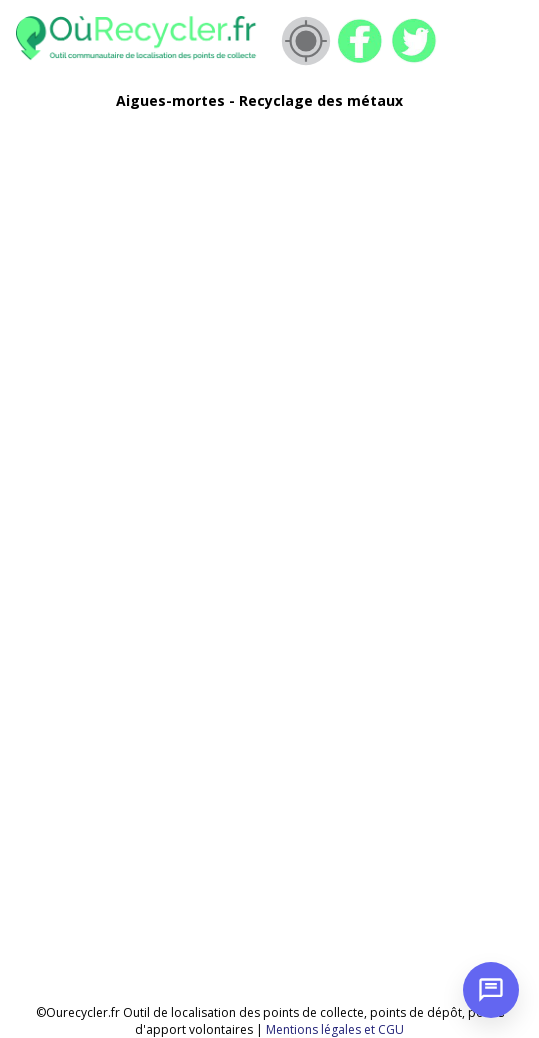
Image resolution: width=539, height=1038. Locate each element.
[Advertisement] (249, 266)
